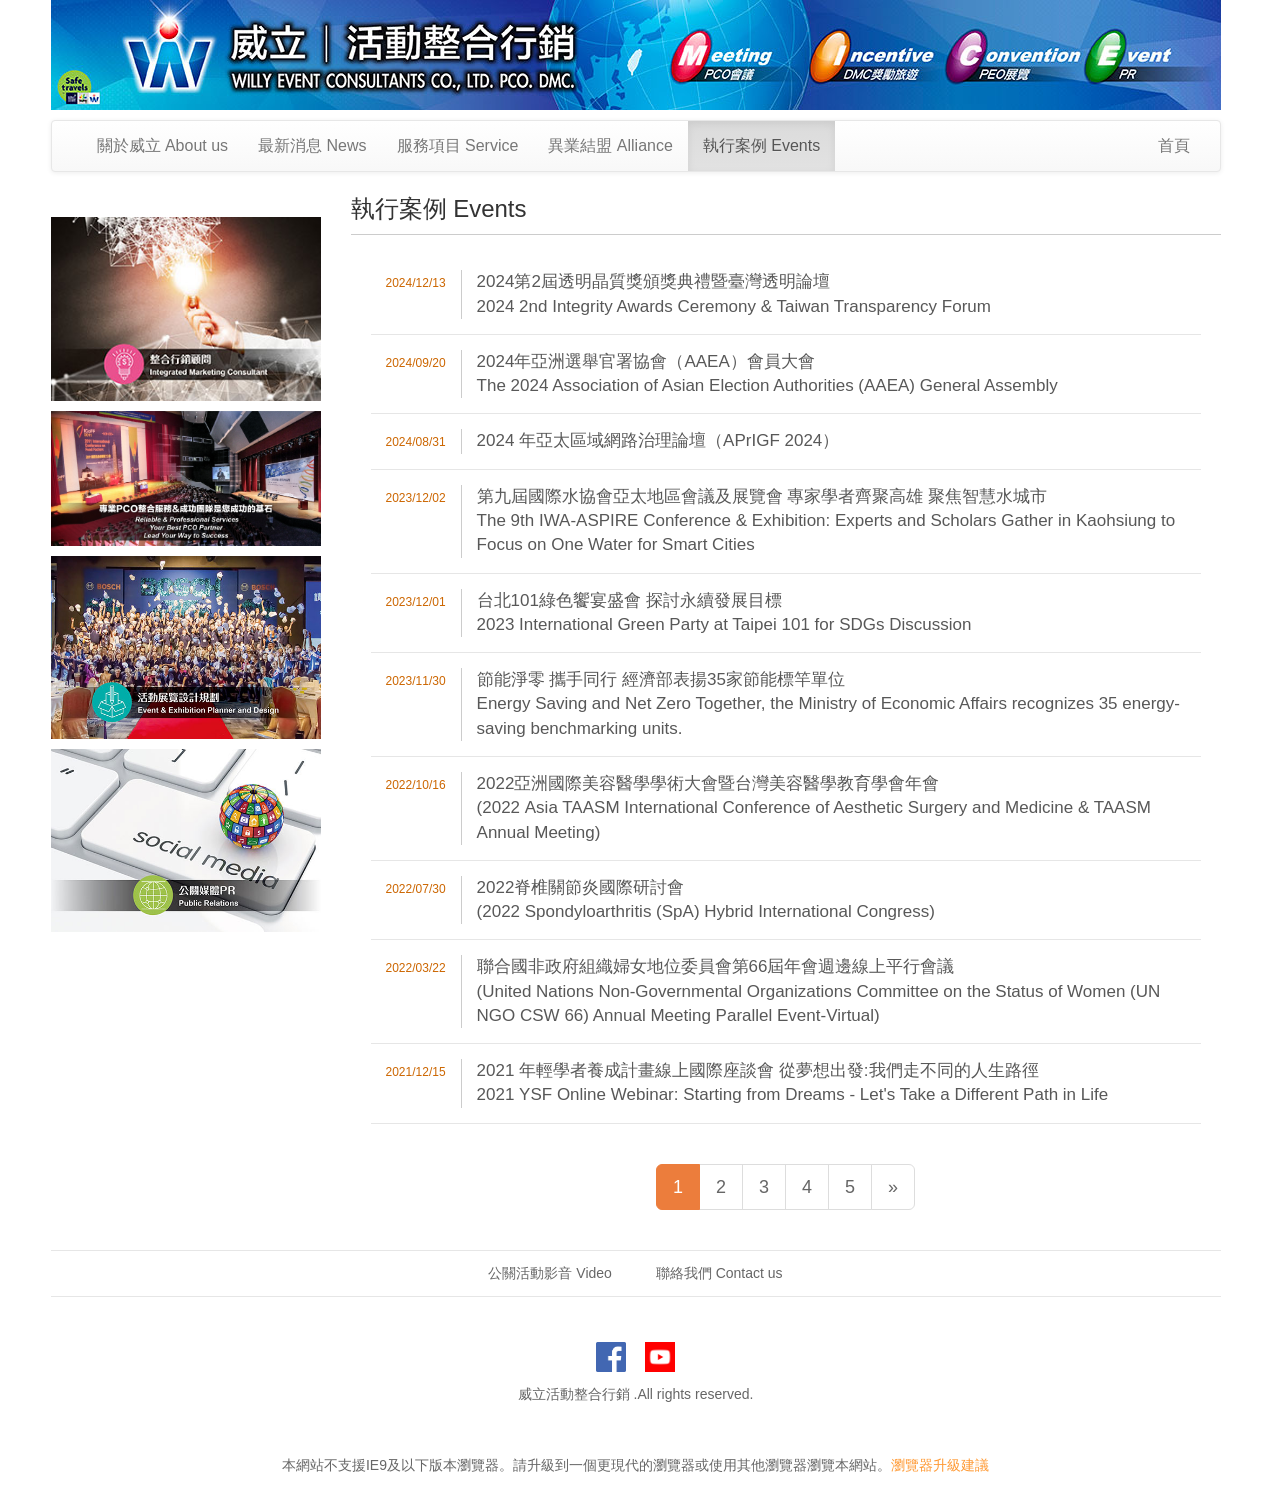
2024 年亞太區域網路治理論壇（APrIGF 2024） (658, 440)
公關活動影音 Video (549, 1273)
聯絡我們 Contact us (719, 1273)
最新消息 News (312, 145)
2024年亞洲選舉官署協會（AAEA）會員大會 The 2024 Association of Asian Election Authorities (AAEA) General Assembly (767, 373)
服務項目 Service (458, 145)
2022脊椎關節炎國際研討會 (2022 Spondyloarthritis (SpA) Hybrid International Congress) (706, 899)
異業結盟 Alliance (610, 145)
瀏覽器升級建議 (940, 1465)
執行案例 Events (761, 145)
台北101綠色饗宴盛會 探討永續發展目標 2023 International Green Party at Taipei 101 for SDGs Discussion (724, 612)
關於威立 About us (163, 145)
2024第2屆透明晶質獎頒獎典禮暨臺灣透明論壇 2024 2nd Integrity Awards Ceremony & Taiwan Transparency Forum (734, 293)
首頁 (1174, 145)
